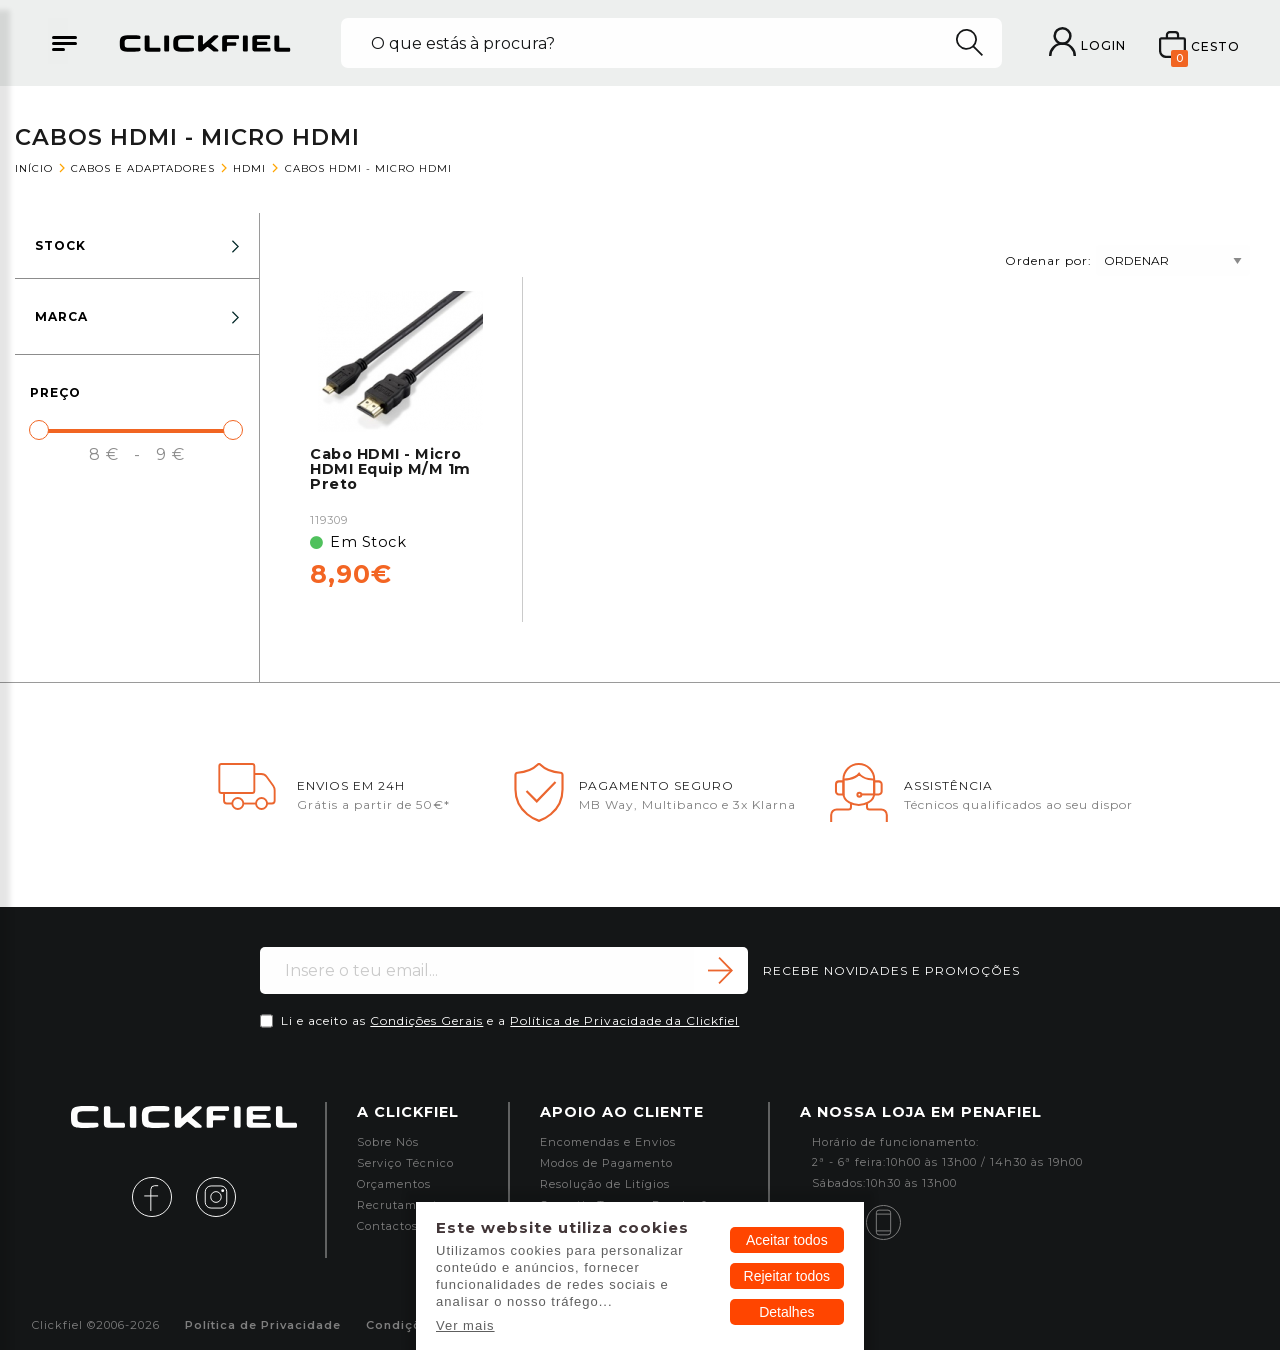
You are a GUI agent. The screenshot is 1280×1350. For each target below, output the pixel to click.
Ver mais (465, 1325)
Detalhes (786, 1312)
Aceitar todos (787, 1240)
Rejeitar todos (787, 1276)
